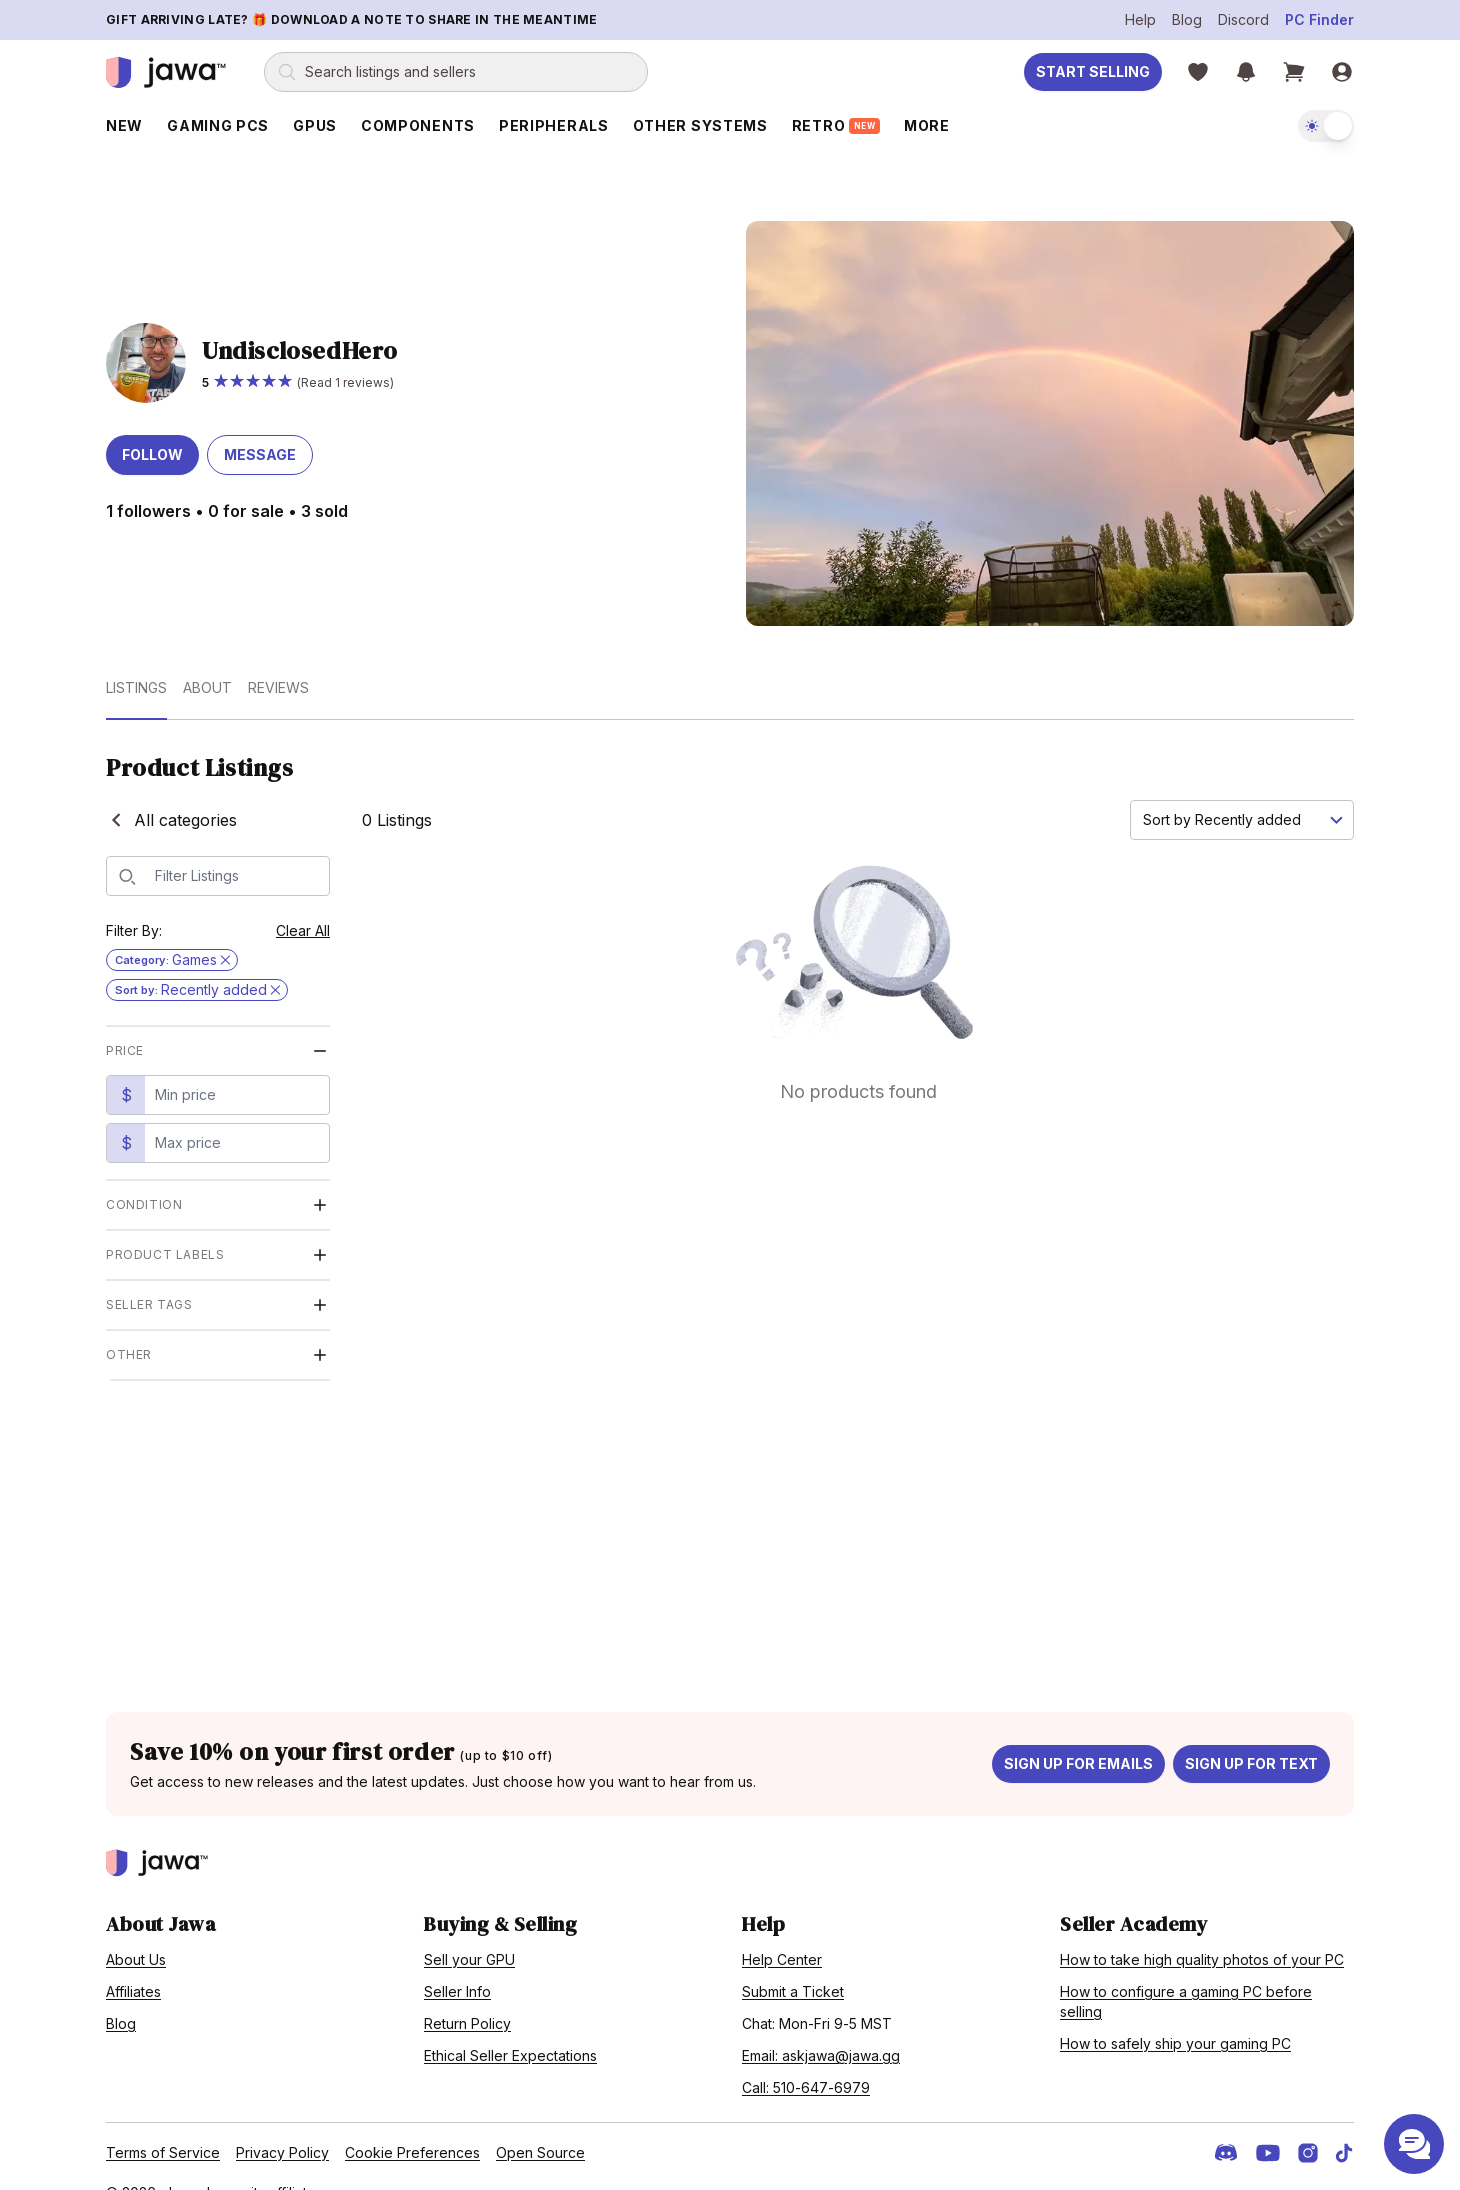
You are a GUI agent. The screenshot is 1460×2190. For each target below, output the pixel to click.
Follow (152, 426)
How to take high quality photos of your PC (1202, 1930)
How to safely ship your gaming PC (1175, 2014)
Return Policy (467, 1994)
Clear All (303, 901)
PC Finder (1319, 19)
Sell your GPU (469, 1930)
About (207, 658)
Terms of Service (163, 2123)
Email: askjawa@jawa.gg (821, 2026)
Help (1140, 19)
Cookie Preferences (412, 2123)
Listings (136, 658)
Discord (1243, 19)
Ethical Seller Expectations (510, 2026)
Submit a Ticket (793, 1962)
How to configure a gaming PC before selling (1186, 1972)
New (124, 125)
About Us (136, 1930)
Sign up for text (1251, 1734)
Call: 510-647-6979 (806, 2058)
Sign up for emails (1078, 1734)
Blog (1187, 19)
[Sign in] (1342, 72)
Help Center (782, 1930)
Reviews (278, 658)
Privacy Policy (282, 2123)
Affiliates (133, 1962)
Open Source (540, 2123)
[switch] (1326, 126)
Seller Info (457, 1962)
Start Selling (1093, 71)
